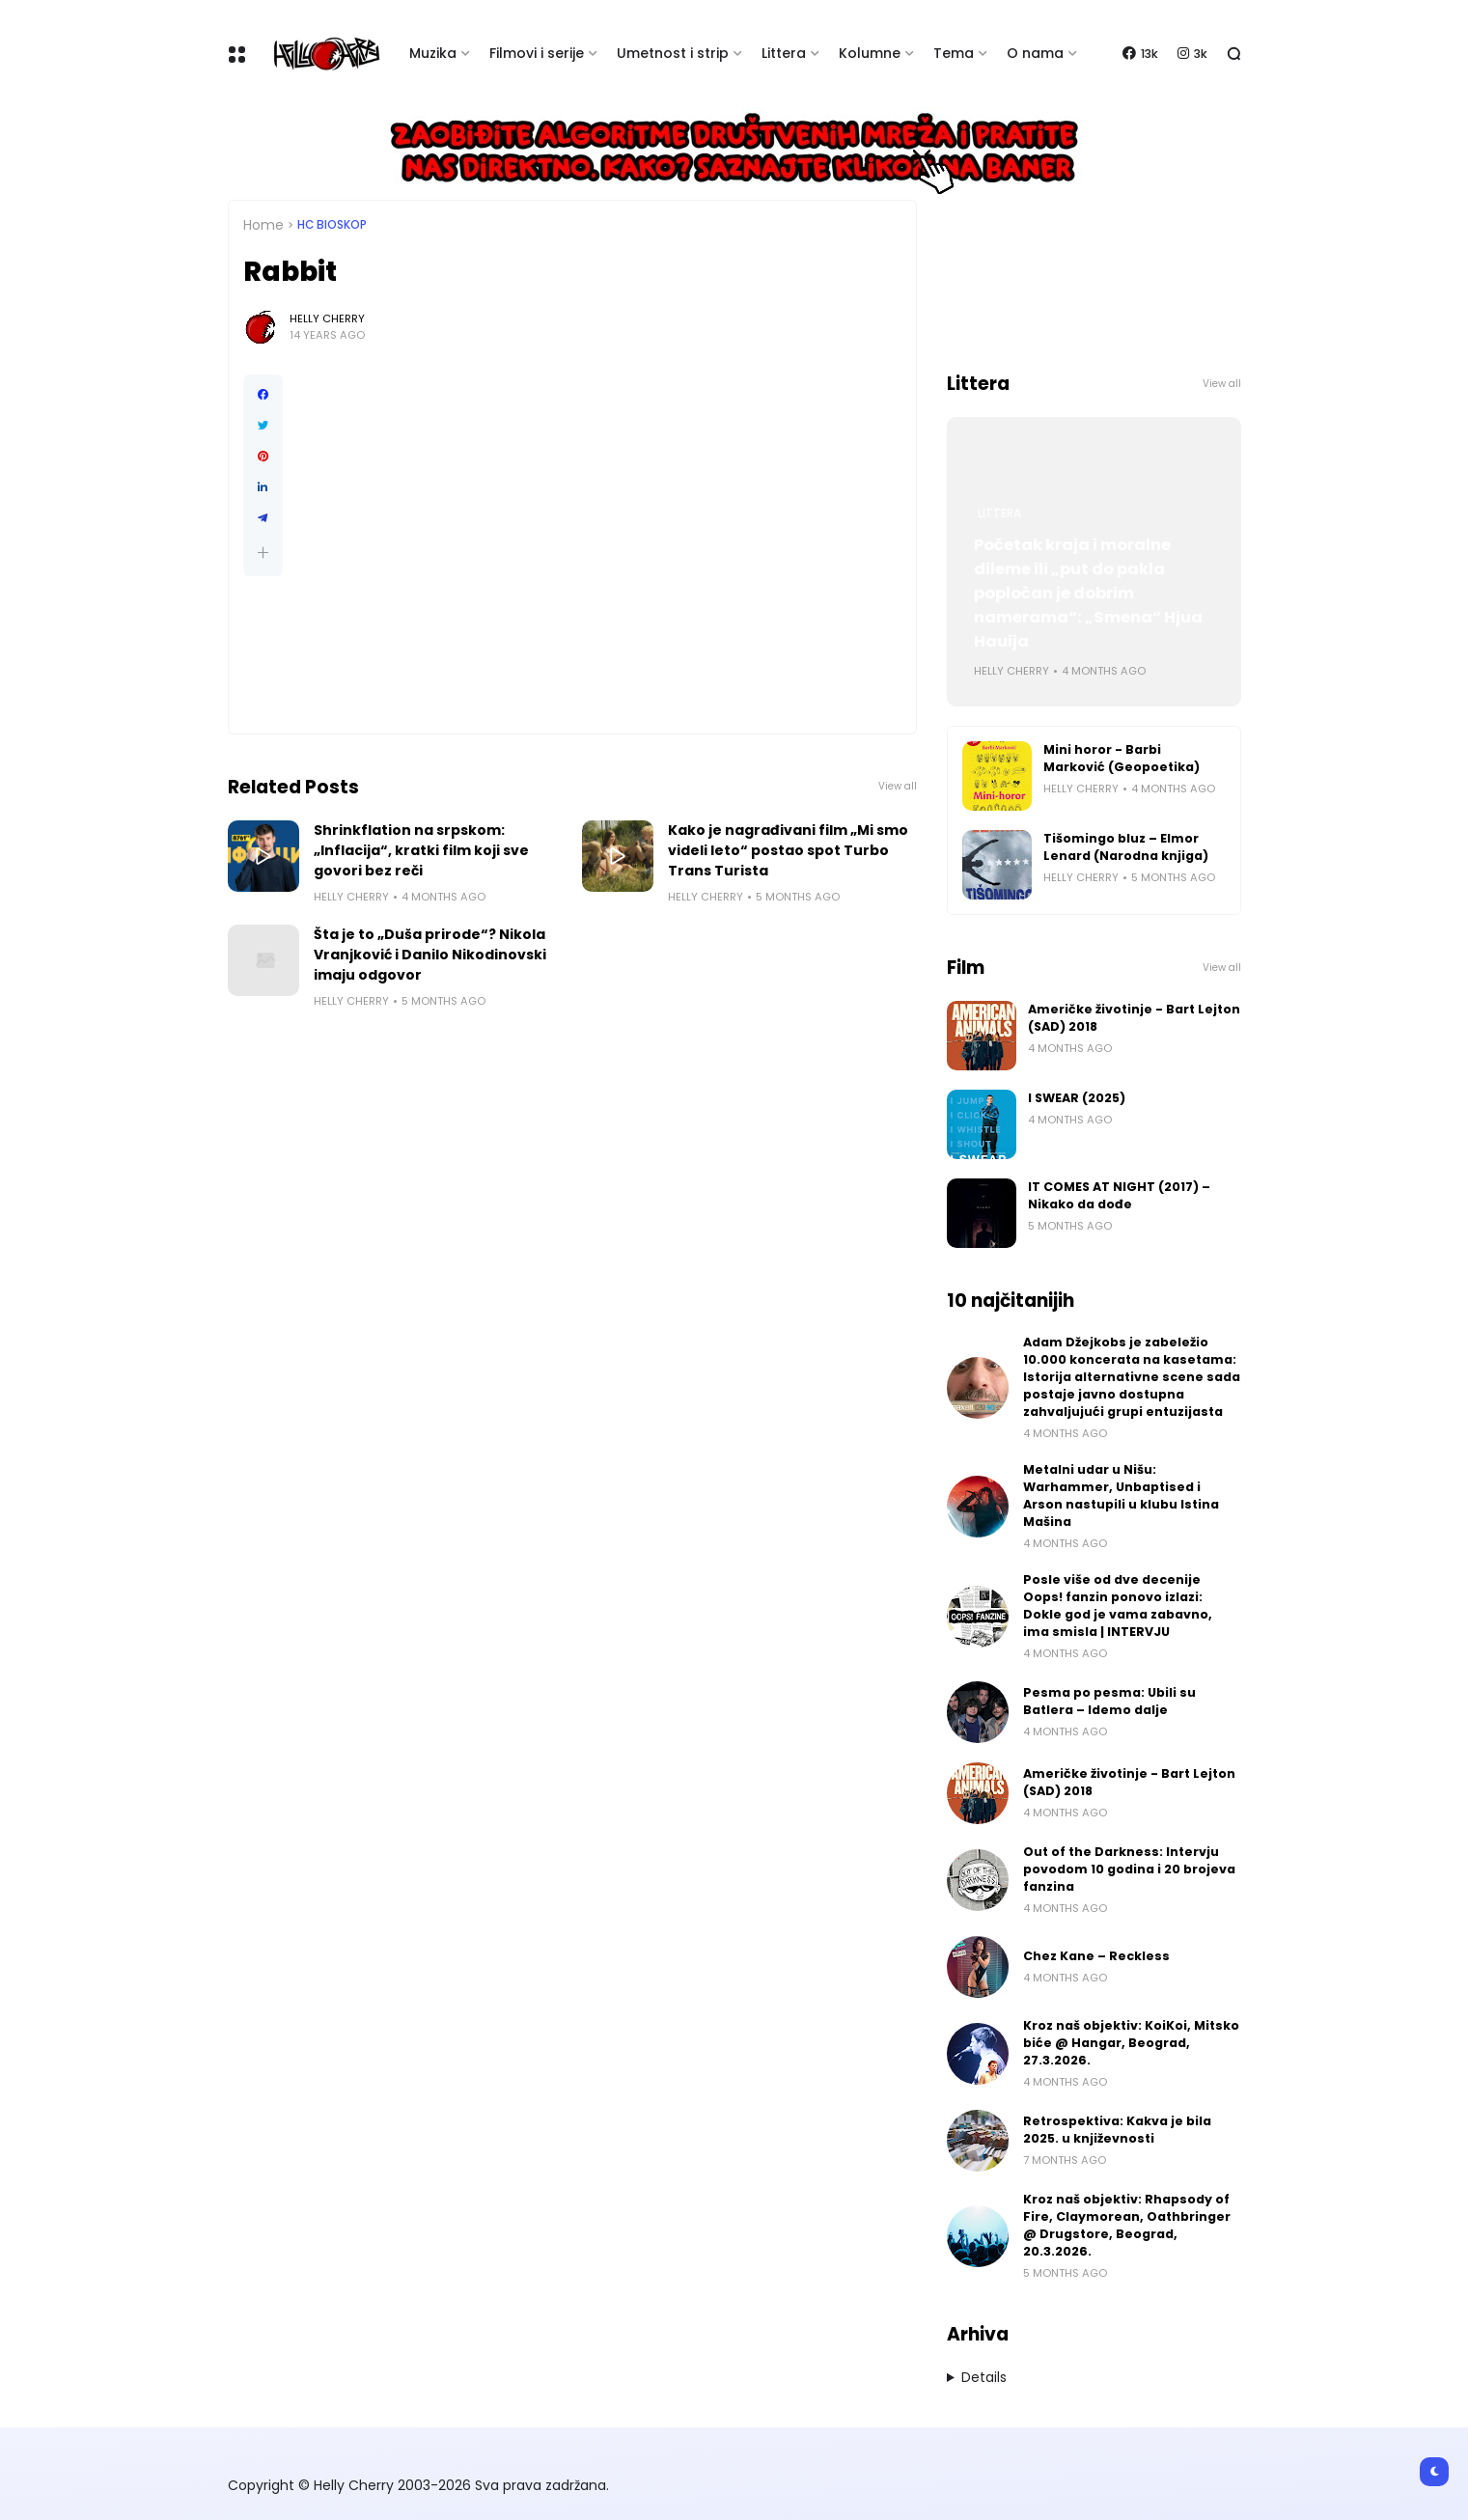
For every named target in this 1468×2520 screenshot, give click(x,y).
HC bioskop (332, 225)
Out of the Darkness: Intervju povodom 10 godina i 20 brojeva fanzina (1129, 1869)
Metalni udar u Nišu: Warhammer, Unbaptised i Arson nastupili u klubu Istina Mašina (1121, 1495)
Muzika (433, 53)
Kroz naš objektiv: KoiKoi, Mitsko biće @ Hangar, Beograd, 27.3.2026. (1131, 2042)
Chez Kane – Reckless (1096, 1956)
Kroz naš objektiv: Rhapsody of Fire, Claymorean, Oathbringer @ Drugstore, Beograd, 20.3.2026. (1127, 2225)
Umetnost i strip (673, 53)
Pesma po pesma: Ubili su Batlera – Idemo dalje (1109, 1701)
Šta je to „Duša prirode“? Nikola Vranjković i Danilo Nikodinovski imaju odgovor (430, 954)
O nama (1035, 53)
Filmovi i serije (536, 53)
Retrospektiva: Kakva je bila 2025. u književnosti (1117, 2129)
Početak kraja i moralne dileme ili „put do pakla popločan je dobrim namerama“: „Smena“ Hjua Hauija (1088, 593)
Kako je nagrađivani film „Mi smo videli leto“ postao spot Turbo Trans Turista (788, 850)
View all (897, 786)
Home (263, 225)
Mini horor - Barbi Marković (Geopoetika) (1121, 758)
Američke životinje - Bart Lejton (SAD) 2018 (1134, 1018)
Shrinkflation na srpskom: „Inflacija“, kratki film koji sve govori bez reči (421, 850)
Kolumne (869, 53)
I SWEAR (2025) (1076, 1098)
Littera (784, 53)
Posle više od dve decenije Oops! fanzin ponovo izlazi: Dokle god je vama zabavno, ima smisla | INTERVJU (1117, 1605)
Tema (953, 53)
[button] (263, 552)
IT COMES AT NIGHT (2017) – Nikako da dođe (1119, 1195)
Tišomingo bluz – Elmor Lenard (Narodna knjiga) (1125, 847)
